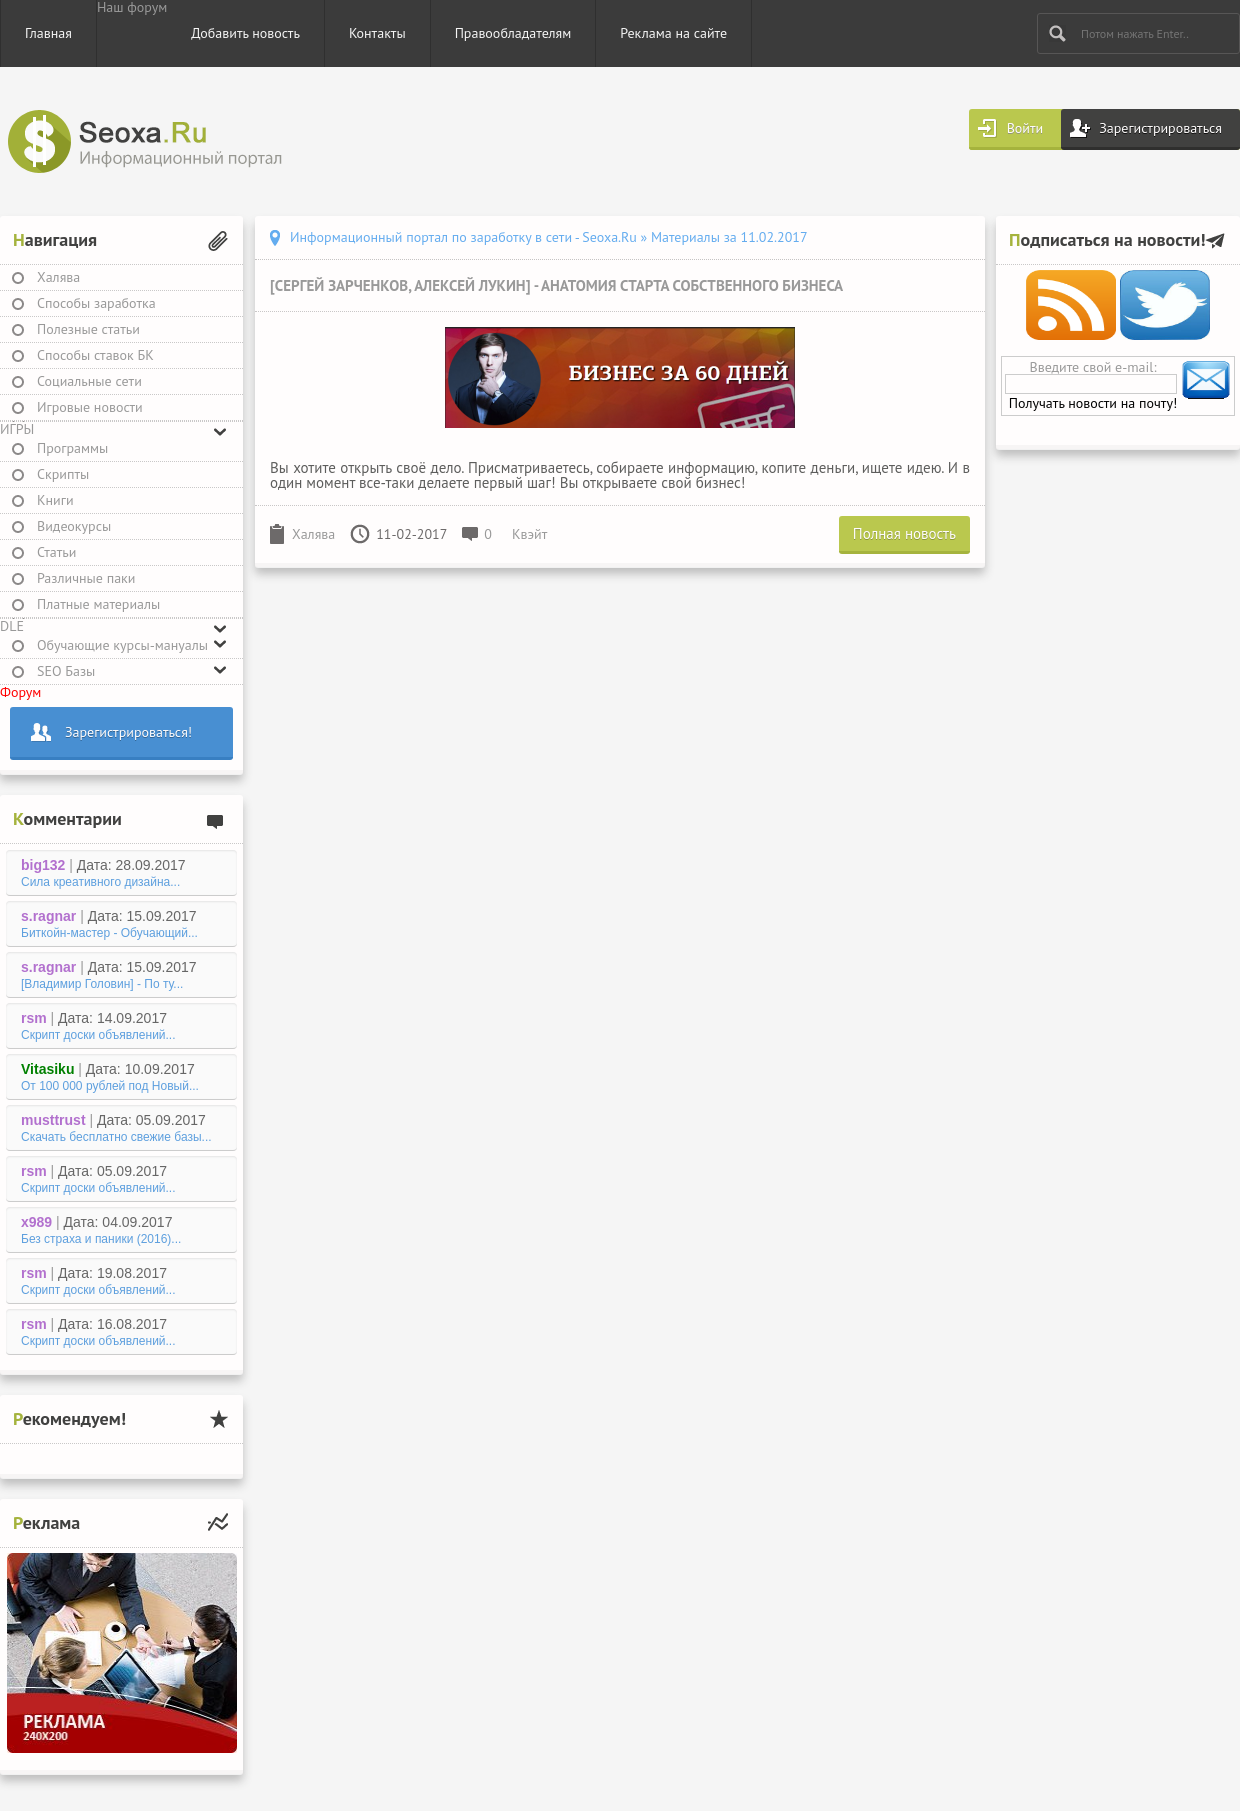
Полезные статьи (88, 329)
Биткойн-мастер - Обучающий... (109, 933)
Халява (58, 277)
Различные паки (86, 578)
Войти (1025, 128)
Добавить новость (245, 33)
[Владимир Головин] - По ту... (102, 984)
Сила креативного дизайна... (100, 882)
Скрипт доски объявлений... (98, 1035)
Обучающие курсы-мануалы (122, 645)
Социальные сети (89, 381)
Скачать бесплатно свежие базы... (116, 1137)
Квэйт (529, 534)
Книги (55, 500)
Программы (72, 448)
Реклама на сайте (673, 33)
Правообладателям (513, 33)
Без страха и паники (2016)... (101, 1239)
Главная (48, 33)
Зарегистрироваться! (128, 732)
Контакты (377, 33)
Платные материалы (98, 604)
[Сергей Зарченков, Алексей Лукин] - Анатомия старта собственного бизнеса (556, 285)
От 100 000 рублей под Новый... (110, 1086)
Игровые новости (90, 407)
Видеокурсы (74, 526)
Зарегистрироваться (1160, 128)
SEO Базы (66, 671)
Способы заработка (96, 303)
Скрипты (63, 474)
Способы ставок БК (95, 355)
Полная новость (904, 533)
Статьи (56, 552)
